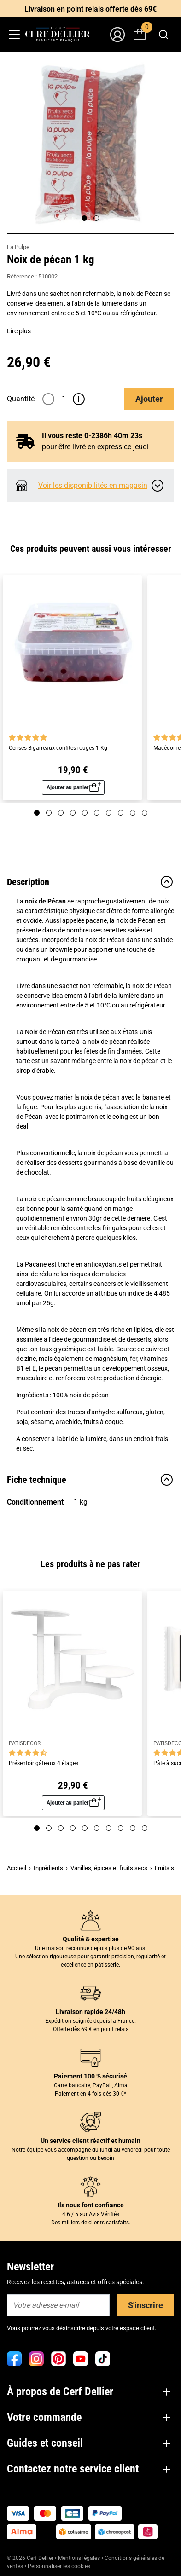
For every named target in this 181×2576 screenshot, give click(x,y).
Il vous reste (92, 435)
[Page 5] (85, 813)
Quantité (21, 398)
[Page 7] (108, 813)
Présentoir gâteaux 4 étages (43, 1763)
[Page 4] (73, 813)
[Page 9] (132, 813)
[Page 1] (84, 218)
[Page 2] (96, 218)
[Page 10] (144, 813)
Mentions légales (79, 2558)
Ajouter (149, 399)
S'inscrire (145, 2305)
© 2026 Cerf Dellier (31, 2558)
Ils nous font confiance (91, 2205)
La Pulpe (18, 246)
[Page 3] (61, 813)
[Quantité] (63, 399)
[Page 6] (96, 813)
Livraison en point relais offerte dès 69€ (90, 9)
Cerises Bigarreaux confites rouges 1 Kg (58, 748)
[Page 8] (120, 813)
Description (90, 881)
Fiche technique (90, 1479)
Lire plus (19, 331)
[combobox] (163, 34)
